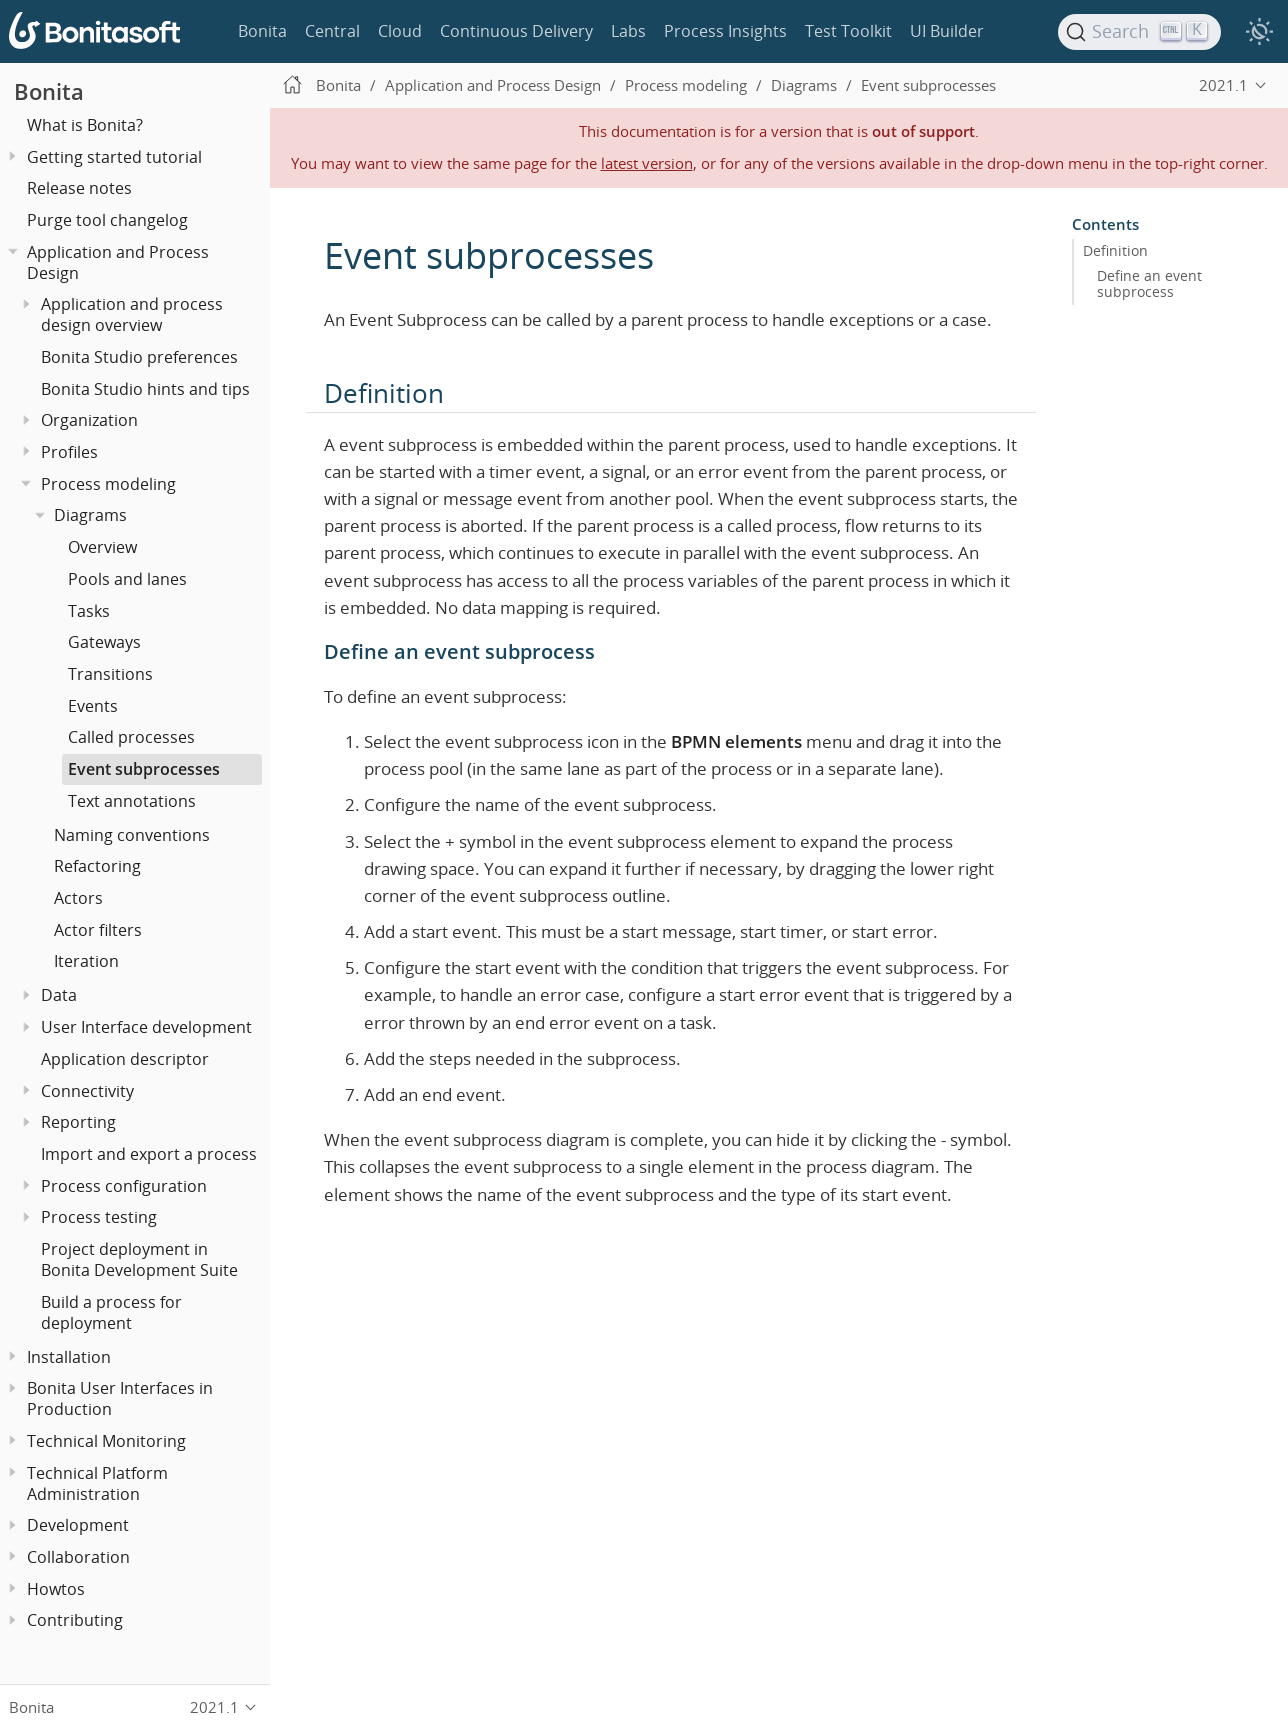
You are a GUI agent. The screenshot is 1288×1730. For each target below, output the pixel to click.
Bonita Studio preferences (139, 357)
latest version (647, 163)
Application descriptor (125, 1059)
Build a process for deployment (111, 1312)
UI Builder (947, 31)
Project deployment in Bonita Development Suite (139, 1259)
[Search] (1140, 32)
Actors (78, 898)
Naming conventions (132, 835)
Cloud (400, 31)
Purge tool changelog (107, 220)
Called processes (131, 737)
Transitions (110, 674)
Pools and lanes (127, 579)
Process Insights (725, 31)
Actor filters (98, 930)
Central (332, 31)
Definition (1115, 251)
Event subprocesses (144, 769)
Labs (628, 31)
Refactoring (97, 866)
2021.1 (1223, 85)
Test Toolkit (848, 31)
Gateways (104, 642)
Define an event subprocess (1149, 284)
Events (93, 706)
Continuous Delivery (516, 31)
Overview (102, 547)
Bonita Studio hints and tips (145, 389)
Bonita (262, 31)
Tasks (89, 611)
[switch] (1259, 32)
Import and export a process (149, 1154)
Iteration (86, 961)
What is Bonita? (85, 125)
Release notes (79, 188)
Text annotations (132, 801)
